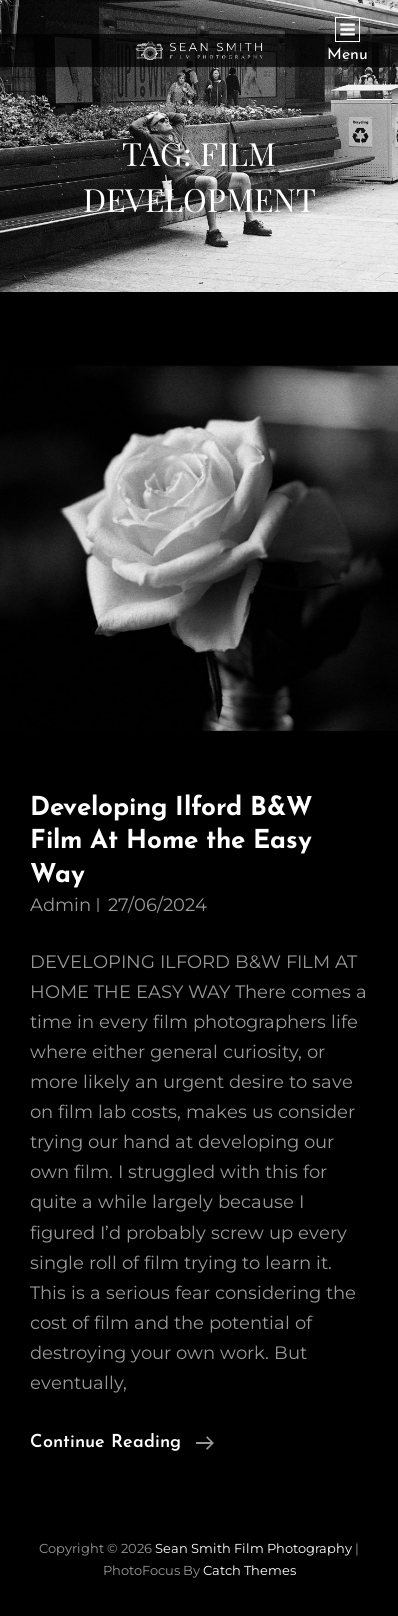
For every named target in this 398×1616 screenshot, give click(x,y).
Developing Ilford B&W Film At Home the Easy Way (171, 842)
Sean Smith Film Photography (253, 1548)
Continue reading (122, 1443)
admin (60, 905)
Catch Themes (249, 1570)
